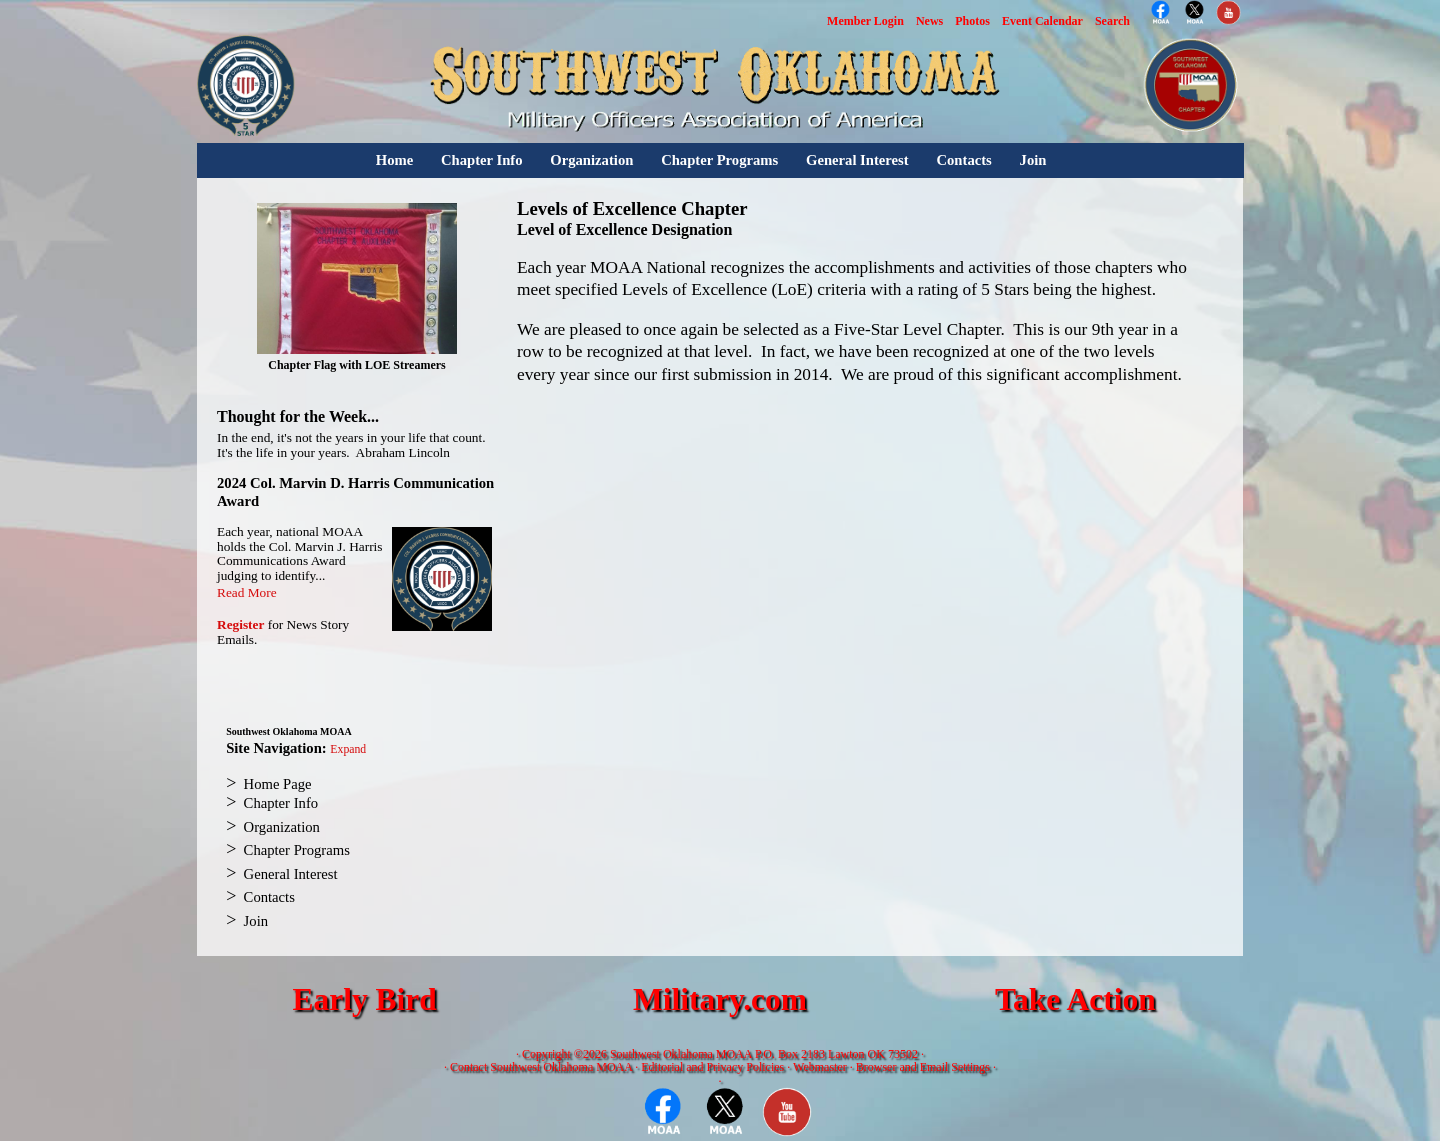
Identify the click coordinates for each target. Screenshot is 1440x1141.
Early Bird (364, 999)
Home (394, 160)
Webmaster (820, 1067)
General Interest (857, 160)
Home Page (278, 784)
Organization (591, 160)
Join (1033, 160)
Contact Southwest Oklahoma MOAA (541, 1067)
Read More (247, 592)
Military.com (720, 999)
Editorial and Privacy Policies (712, 1067)
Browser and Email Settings (923, 1067)
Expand (348, 749)
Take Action (1075, 999)
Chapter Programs (719, 160)
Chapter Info (482, 160)
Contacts (963, 160)
